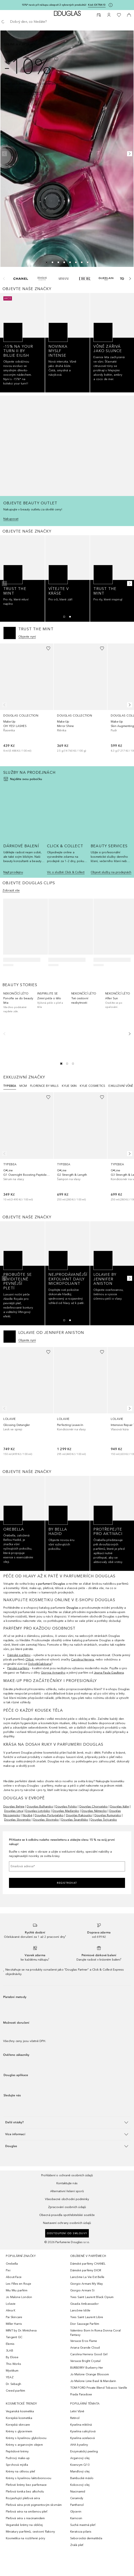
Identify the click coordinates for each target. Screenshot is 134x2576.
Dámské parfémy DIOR (85, 2270)
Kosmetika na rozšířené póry (25, 2538)
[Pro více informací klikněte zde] (111, 5)
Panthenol (77, 2505)
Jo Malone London (19, 2297)
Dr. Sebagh (13, 2384)
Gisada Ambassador (84, 2304)
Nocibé (27, 1815)
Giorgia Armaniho (53, 1672)
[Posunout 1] (47, 262)
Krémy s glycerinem (19, 2431)
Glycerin (76, 2511)
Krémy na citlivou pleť (20, 2471)
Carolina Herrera (82, 1659)
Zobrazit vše (11, 890)
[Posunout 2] (52, 262)
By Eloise (12, 2357)
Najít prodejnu (13, 872)
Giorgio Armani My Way (86, 2284)
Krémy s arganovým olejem (24, 2445)
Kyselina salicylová (83, 2431)
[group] (67, 262)
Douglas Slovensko (17, 1819)
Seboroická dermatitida (86, 2538)
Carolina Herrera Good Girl (89, 2354)
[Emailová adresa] (67, 1866)
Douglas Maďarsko (65, 1811)
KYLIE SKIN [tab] (69, 1086)
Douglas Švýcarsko (104, 1819)
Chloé (30, 1659)
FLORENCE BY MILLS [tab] (44, 1086)
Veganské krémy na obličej (24, 2525)
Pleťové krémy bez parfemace (26, 2485)
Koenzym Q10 (79, 2465)
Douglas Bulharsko (40, 1806)
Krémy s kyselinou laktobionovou (28, 2478)
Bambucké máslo (82, 2478)
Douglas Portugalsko (49, 1815)
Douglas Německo (94, 1811)
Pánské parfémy (18, 1668)
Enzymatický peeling (84, 2451)
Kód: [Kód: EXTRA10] (96, 5)
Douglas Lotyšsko (37, 1811)
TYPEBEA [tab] (9, 1086)
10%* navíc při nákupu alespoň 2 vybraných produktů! (54, 4)
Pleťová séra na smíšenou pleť (26, 2511)
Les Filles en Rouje (18, 2284)
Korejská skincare (18, 2424)
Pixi (8, 2270)
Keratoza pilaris (81, 2531)
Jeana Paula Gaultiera (109, 1672)
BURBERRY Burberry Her (86, 2367)
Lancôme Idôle (80, 2310)
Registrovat (67, 1882)
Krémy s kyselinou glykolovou (26, 2438)
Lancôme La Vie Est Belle (87, 2277)
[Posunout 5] (70, 262)
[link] (67, 148)
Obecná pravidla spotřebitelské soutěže (67, 2215)
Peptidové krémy (17, 2451)
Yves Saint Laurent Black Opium (92, 2297)
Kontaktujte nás (67, 2183)
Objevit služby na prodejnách (111, 872)
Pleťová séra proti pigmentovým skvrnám (34, 2505)
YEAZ (10, 2377)
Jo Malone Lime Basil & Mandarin (93, 2381)
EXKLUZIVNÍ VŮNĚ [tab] (120, 1086)
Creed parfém (15, 2390)
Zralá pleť (76, 2545)
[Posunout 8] (88, 262)
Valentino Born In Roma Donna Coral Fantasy (95, 2333)
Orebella (12, 2263)
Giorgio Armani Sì (82, 2290)
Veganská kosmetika (20, 2411)
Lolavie (10, 2304)
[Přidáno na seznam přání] (48, 648)
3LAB (9, 2350)
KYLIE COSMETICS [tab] (92, 1086)
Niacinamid (77, 2491)
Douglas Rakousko (79, 1815)
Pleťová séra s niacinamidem (25, 2518)
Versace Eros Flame (83, 2341)
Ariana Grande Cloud (85, 2347)
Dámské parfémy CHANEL (88, 2263)
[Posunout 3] (58, 262)
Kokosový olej (80, 2485)
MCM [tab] (23, 1086)
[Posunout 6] (76, 262)
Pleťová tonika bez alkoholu (25, 2491)
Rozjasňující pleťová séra (23, 2498)
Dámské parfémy (19, 1655)
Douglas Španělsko (74, 1819)
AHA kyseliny (79, 2445)
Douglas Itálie (119, 1806)
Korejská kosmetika (19, 2418)
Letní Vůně (77, 2411)
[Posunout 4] (64, 262)
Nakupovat (11, 92)
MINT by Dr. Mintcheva (21, 2330)
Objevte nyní (27, 636)
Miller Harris (14, 2324)
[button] (67, 2122)
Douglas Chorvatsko (93, 1806)
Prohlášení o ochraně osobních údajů (67, 2175)
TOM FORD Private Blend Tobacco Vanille (98, 2388)
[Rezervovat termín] (99, 15)
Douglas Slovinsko (46, 1819)
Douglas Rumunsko (107, 1815)
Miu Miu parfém (16, 2290)
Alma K (10, 2310)
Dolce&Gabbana (39, 1664)
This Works (13, 2364)
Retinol (74, 2418)
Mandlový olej (80, 2471)
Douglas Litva (13, 1811)
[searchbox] (67, 21)
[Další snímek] (129, 154)
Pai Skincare (14, 2317)
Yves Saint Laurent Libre (86, 2317)
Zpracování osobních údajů (67, 2207)
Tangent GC (14, 2337)
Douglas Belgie (13, 1806)
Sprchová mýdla (17, 2465)
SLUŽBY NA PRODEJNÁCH (29, 772)
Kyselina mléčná (81, 2424)
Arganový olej (80, 2458)
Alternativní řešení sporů (67, 2191)
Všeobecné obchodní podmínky (67, 2199)
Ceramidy (76, 2498)
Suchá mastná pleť (82, 2525)
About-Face (14, 2277)
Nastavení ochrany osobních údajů (67, 2223)
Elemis (10, 2344)
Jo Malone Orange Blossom (89, 2374)
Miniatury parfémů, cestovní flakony (30, 2531)
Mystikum (12, 2370)
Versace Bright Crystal (85, 2361)
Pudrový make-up (18, 2458)
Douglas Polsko (66, 1806)
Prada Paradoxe (81, 2394)
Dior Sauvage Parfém (84, 2324)
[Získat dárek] (13, 332)
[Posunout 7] (82, 262)
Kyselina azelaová (82, 2438)
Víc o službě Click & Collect (66, 872)
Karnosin (76, 2518)
